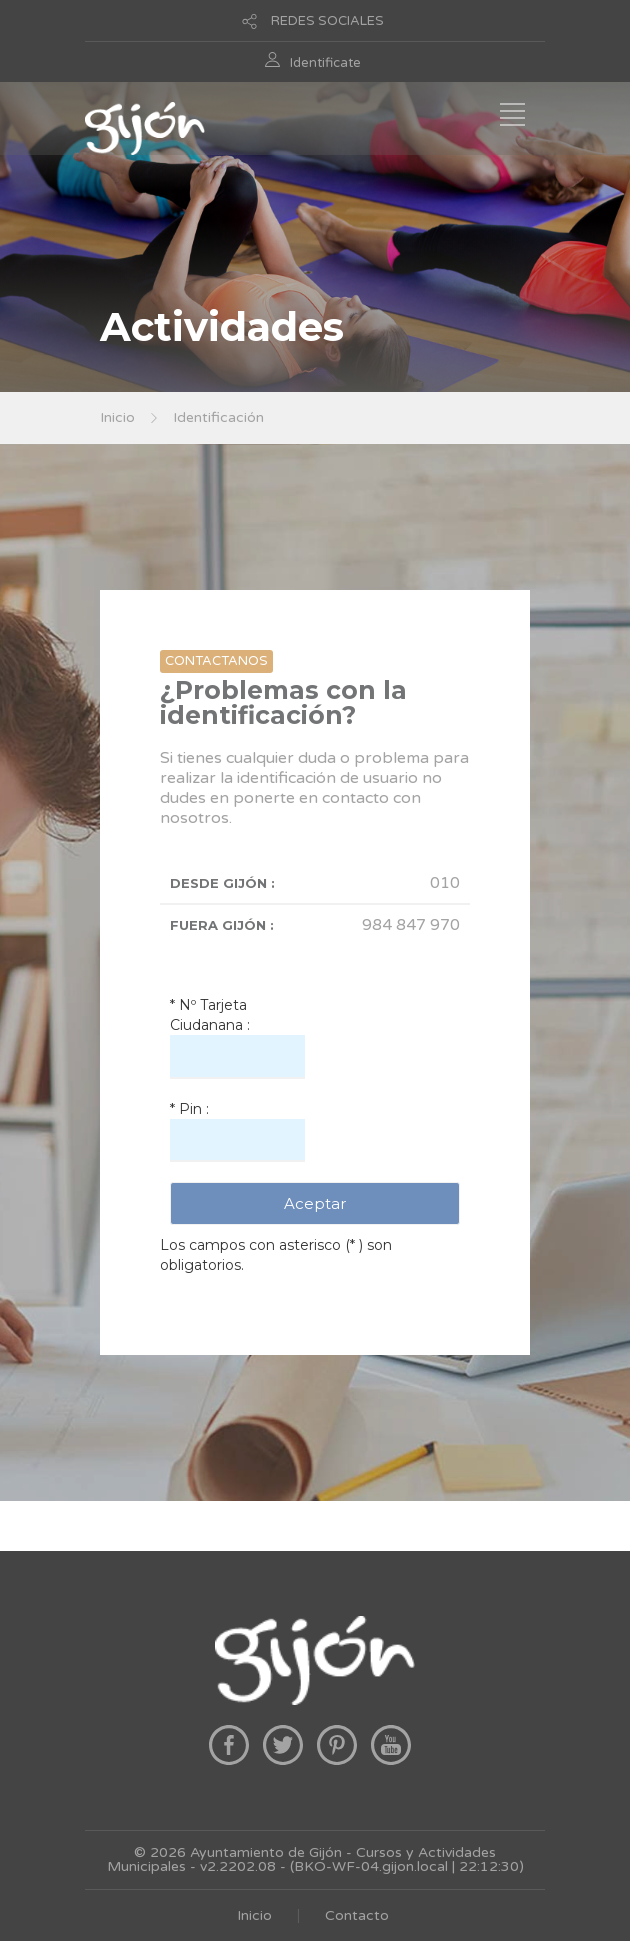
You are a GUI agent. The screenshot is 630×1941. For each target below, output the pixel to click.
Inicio (117, 417)
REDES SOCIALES (327, 21)
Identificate (325, 63)
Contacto (357, 1915)
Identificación (218, 417)
